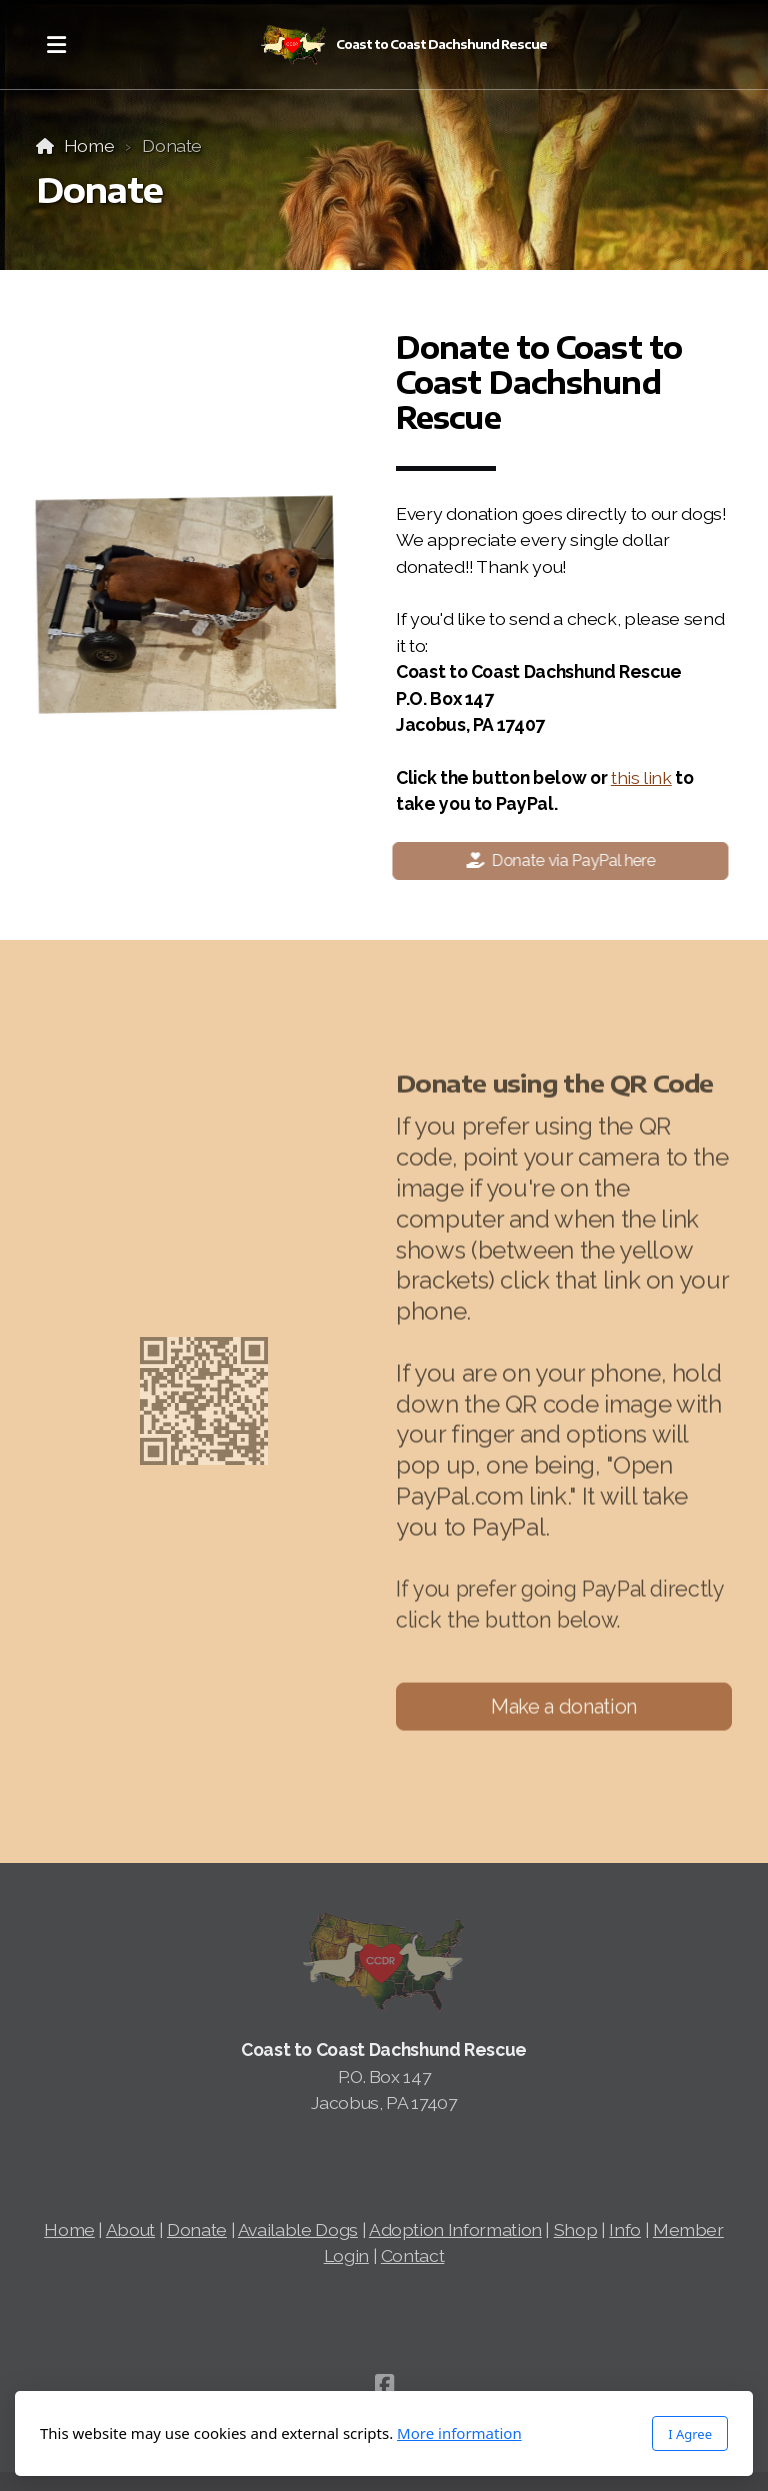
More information (459, 2433)
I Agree (690, 2434)
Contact (413, 2255)
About (130, 2229)
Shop (576, 2229)
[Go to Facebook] (384, 2384)
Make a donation (564, 1711)
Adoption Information (455, 2229)
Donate (197, 2229)
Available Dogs (298, 2229)
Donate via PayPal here (556, 860)
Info (625, 2229)
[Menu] (56, 45)
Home (89, 145)
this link (641, 777)
